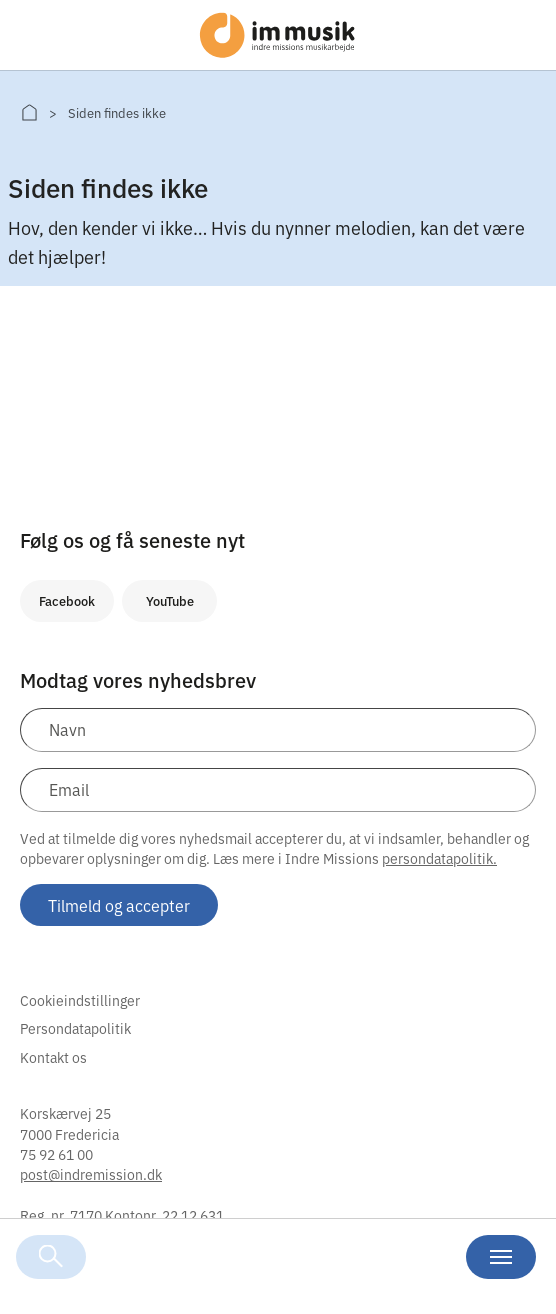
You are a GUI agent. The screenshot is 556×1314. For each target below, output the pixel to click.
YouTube (170, 600)
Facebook (67, 600)
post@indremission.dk (91, 1174)
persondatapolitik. (439, 858)
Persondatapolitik (75, 1028)
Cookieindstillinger (80, 1000)
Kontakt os (53, 1057)
